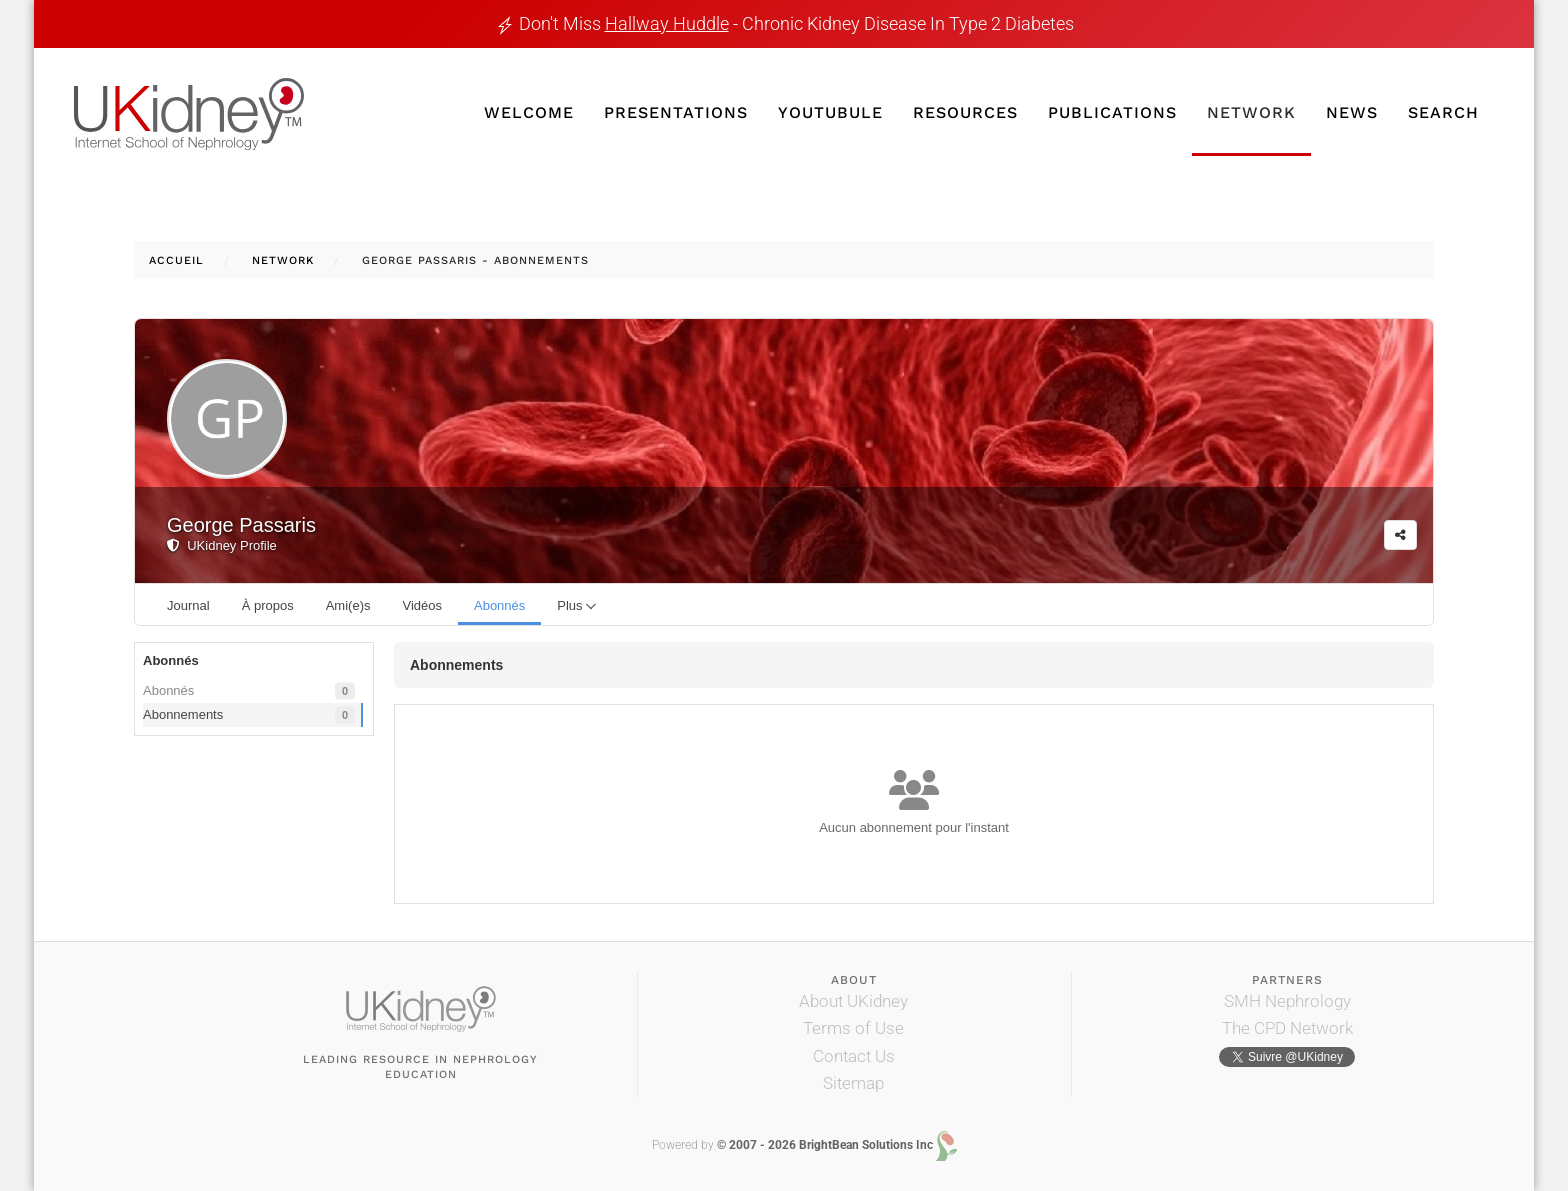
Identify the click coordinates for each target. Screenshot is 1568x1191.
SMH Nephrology (1287, 1001)
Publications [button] (1112, 112)
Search (1443, 112)
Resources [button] (965, 112)
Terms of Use (853, 1028)
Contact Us (854, 1056)
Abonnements (249, 715)
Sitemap (853, 1083)
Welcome (529, 112)
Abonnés (249, 691)
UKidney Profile (222, 545)
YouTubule (830, 112)
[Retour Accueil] (189, 115)
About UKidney (853, 1001)
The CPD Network (1287, 1028)
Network (1251, 112)
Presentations (676, 112)
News (1352, 112)
